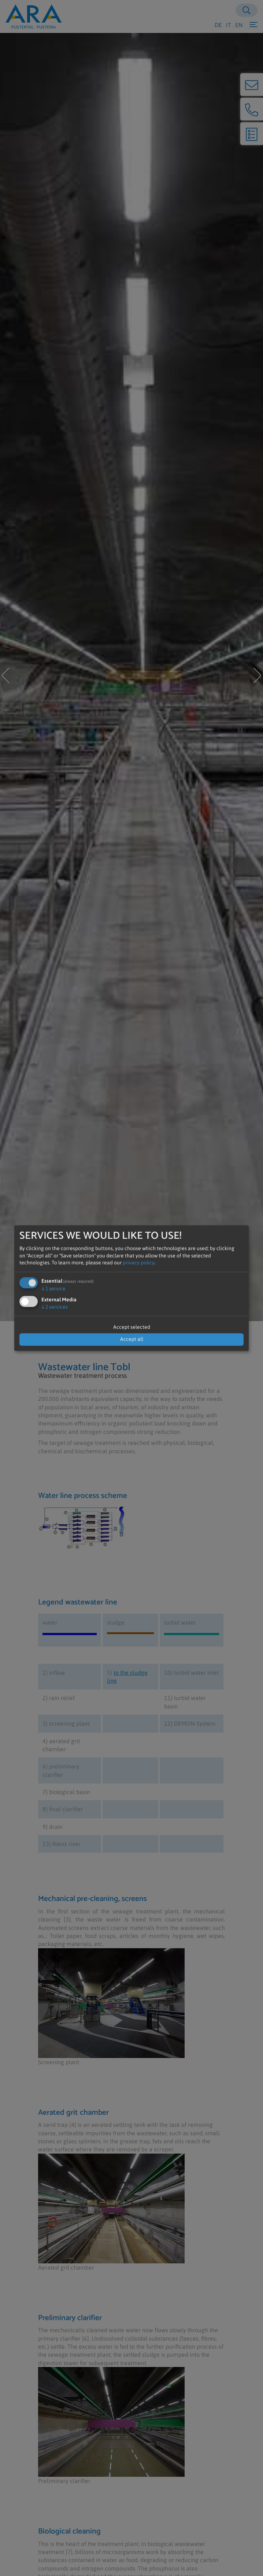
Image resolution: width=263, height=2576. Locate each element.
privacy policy (138, 1263)
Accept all (131, 1339)
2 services (54, 1307)
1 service (53, 1288)
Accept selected (131, 1327)
